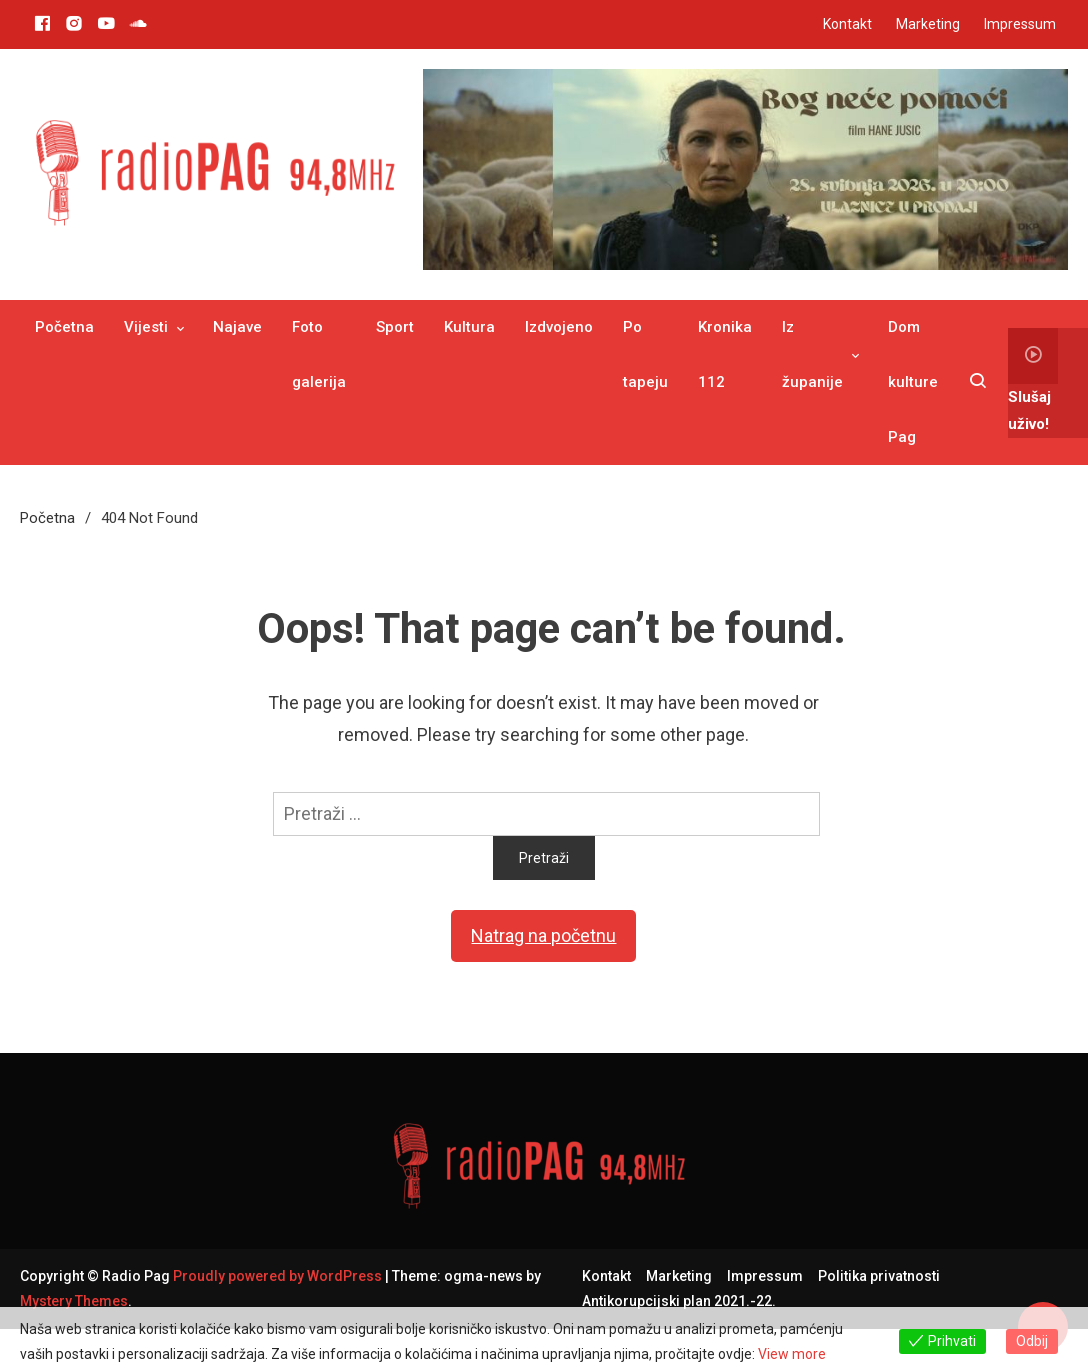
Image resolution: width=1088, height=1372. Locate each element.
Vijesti (146, 327)
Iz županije (812, 354)
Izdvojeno (559, 327)
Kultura (469, 327)
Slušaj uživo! (1033, 380)
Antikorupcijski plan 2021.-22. (679, 1301)
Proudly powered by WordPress (279, 1276)
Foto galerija (319, 354)
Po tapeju (645, 354)
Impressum (1020, 24)
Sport (395, 327)
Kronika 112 (725, 354)
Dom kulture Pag (913, 382)
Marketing (928, 24)
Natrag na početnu (543, 935)
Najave (237, 327)
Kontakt (847, 24)
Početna (64, 327)
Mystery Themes (74, 1301)
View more (792, 1354)
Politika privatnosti (879, 1276)
